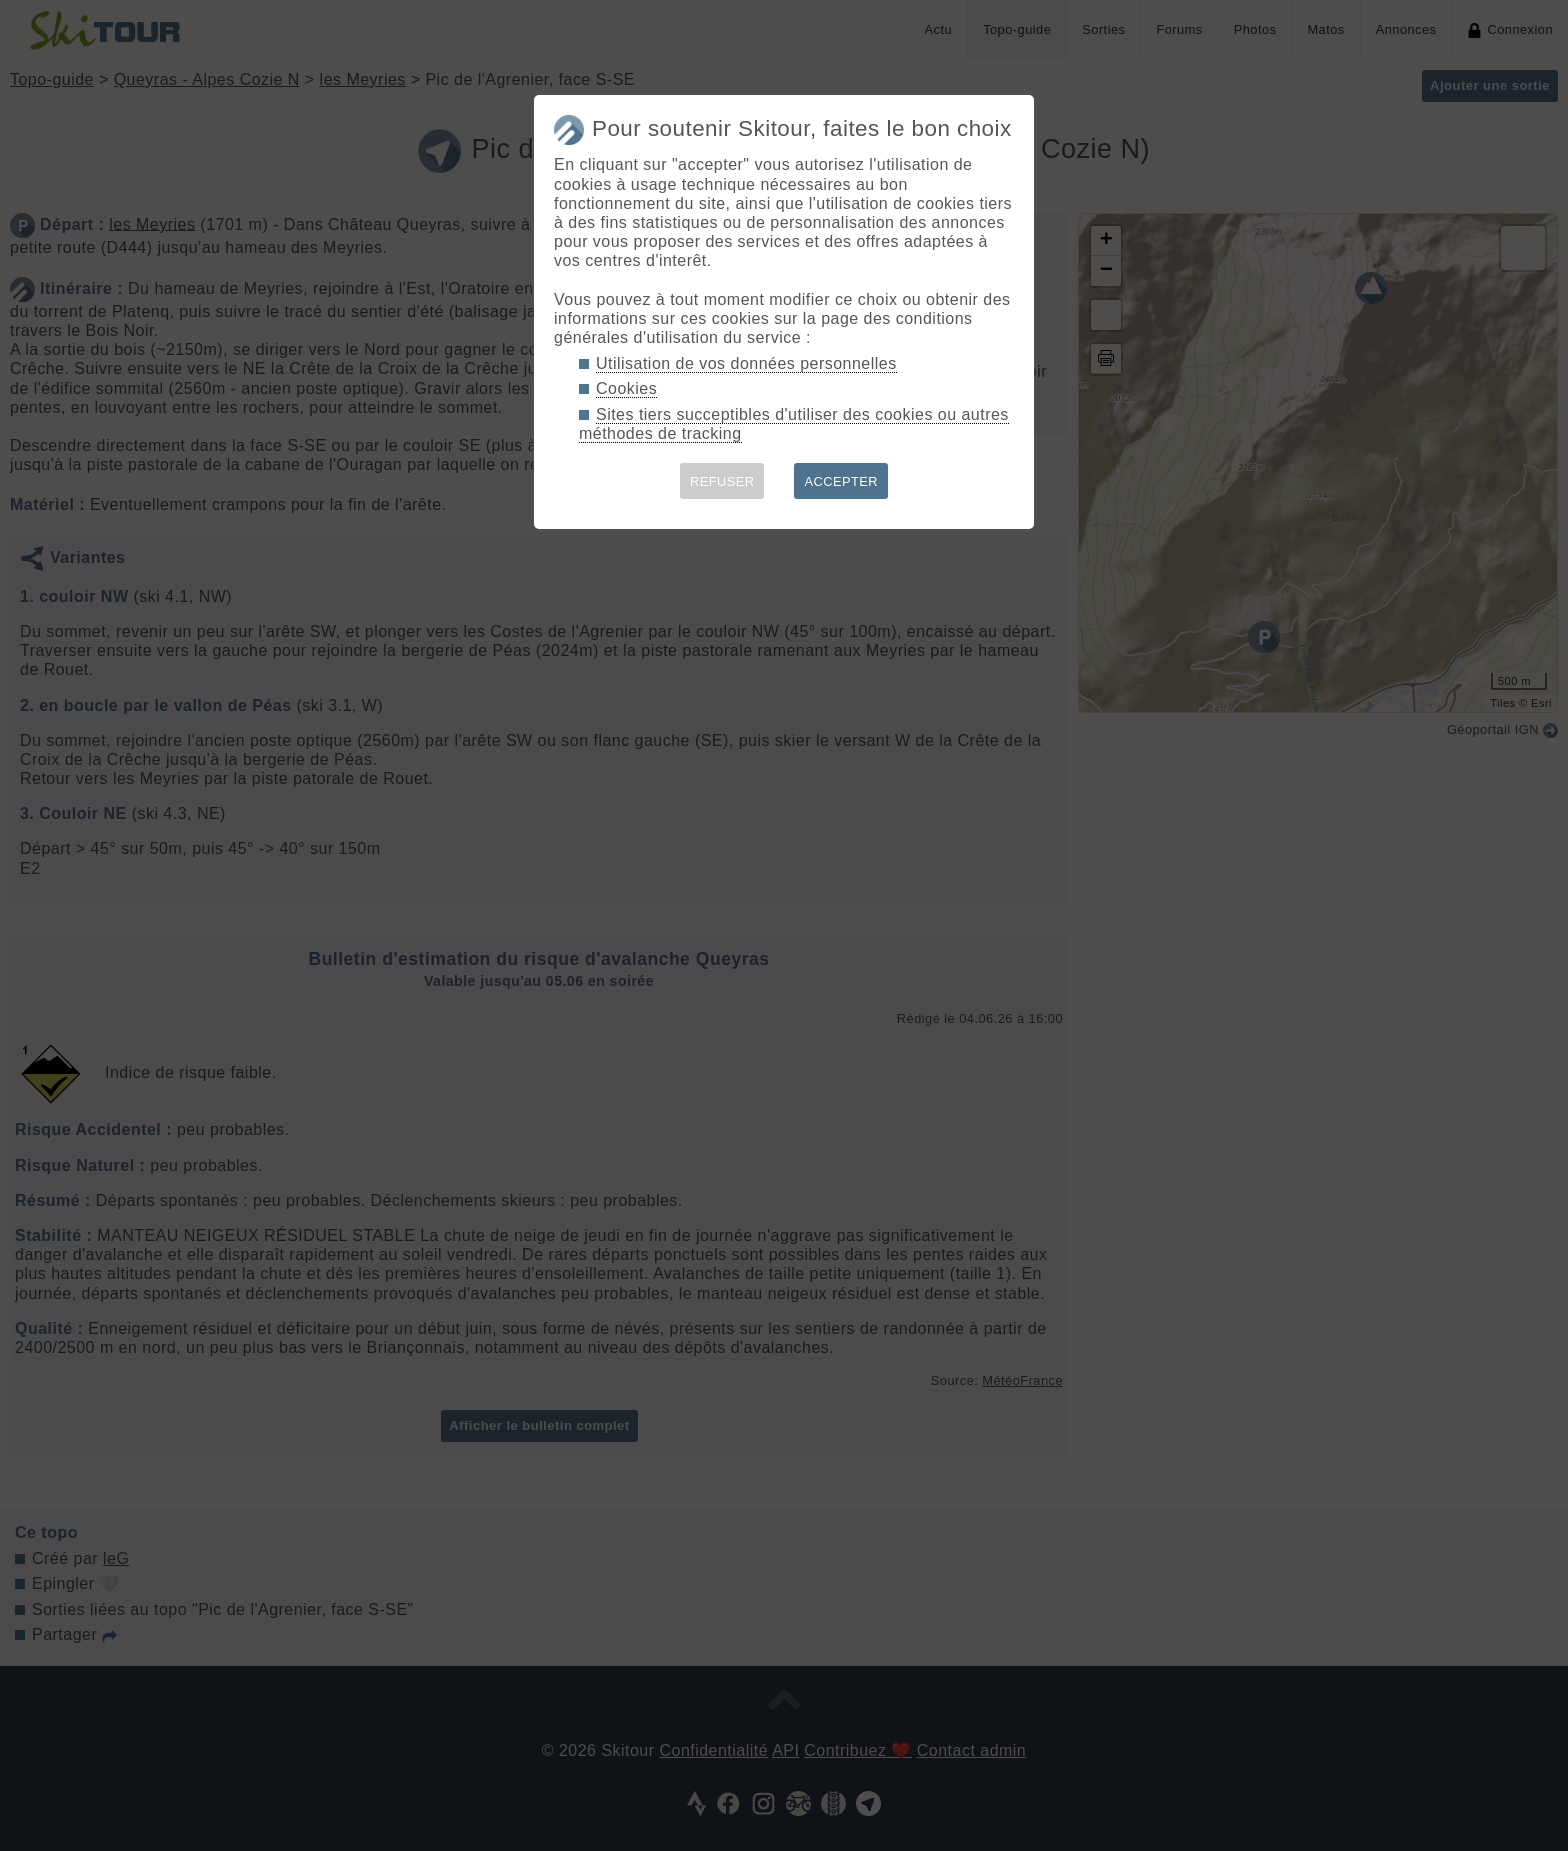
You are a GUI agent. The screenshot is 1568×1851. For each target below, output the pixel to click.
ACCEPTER (841, 481)
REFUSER (722, 481)
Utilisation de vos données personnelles (746, 363)
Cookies (626, 388)
